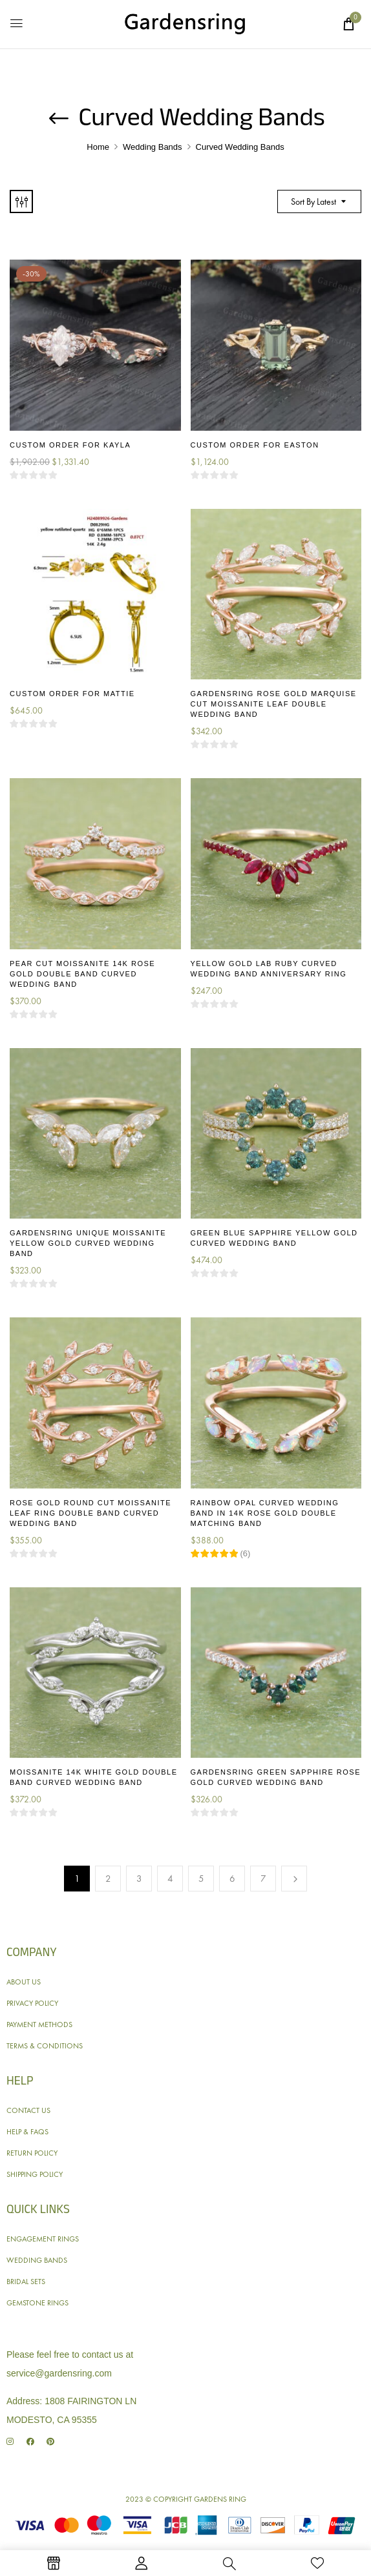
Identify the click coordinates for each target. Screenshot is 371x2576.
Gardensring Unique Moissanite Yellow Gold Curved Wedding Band (88, 1243)
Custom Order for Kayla (70, 445)
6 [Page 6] (232, 1878)
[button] (348, 24)
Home (98, 147)
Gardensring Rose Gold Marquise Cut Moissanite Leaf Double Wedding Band (274, 704)
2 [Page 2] (108, 1878)
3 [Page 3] (139, 1878)
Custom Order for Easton (255, 445)
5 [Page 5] (201, 1878)
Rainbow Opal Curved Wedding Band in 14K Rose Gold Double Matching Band (265, 1513)
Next (294, 1878)
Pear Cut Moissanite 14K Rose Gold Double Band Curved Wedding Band (82, 974)
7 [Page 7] (263, 1878)
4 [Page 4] (170, 1878)
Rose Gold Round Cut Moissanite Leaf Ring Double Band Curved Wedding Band (90, 1513)
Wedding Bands (152, 147)
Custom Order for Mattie (72, 693)
